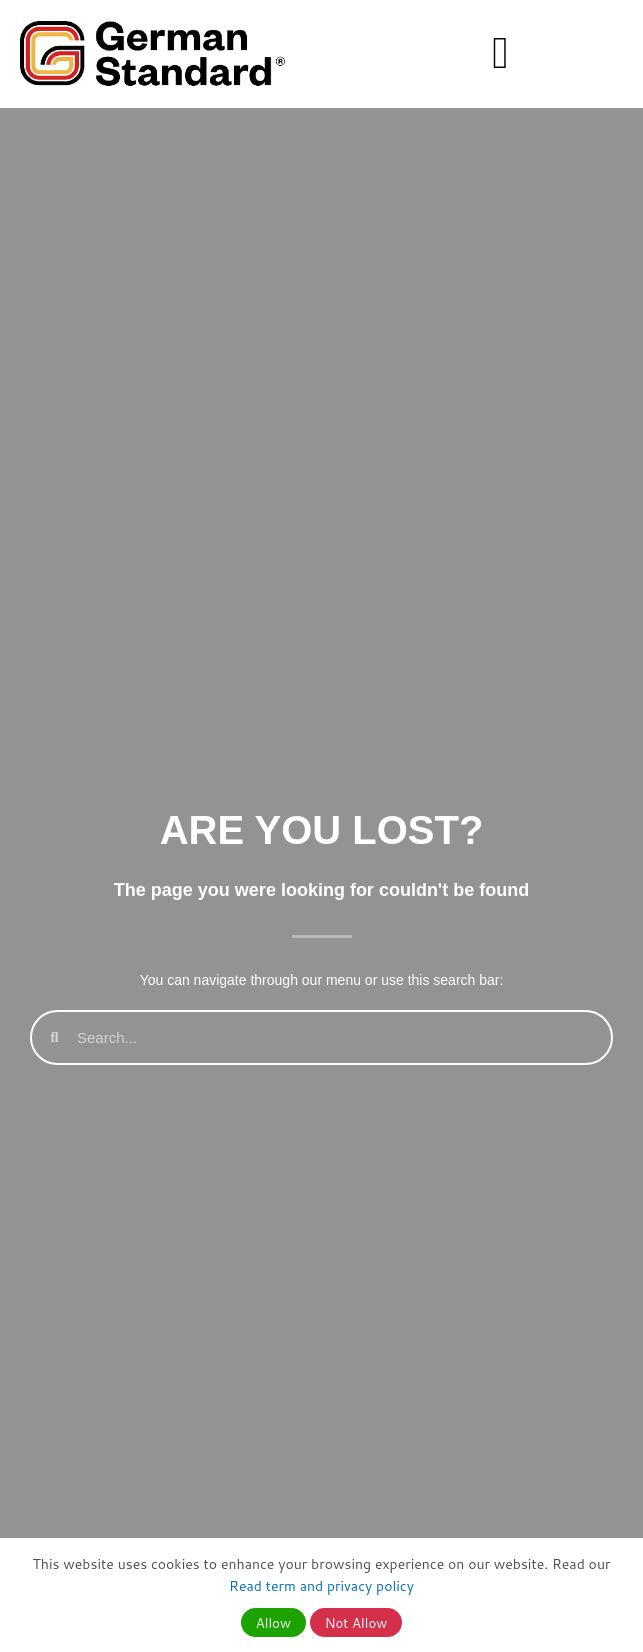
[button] (500, 54)
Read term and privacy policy (321, 1586)
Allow (273, 1622)
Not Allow (356, 1622)
